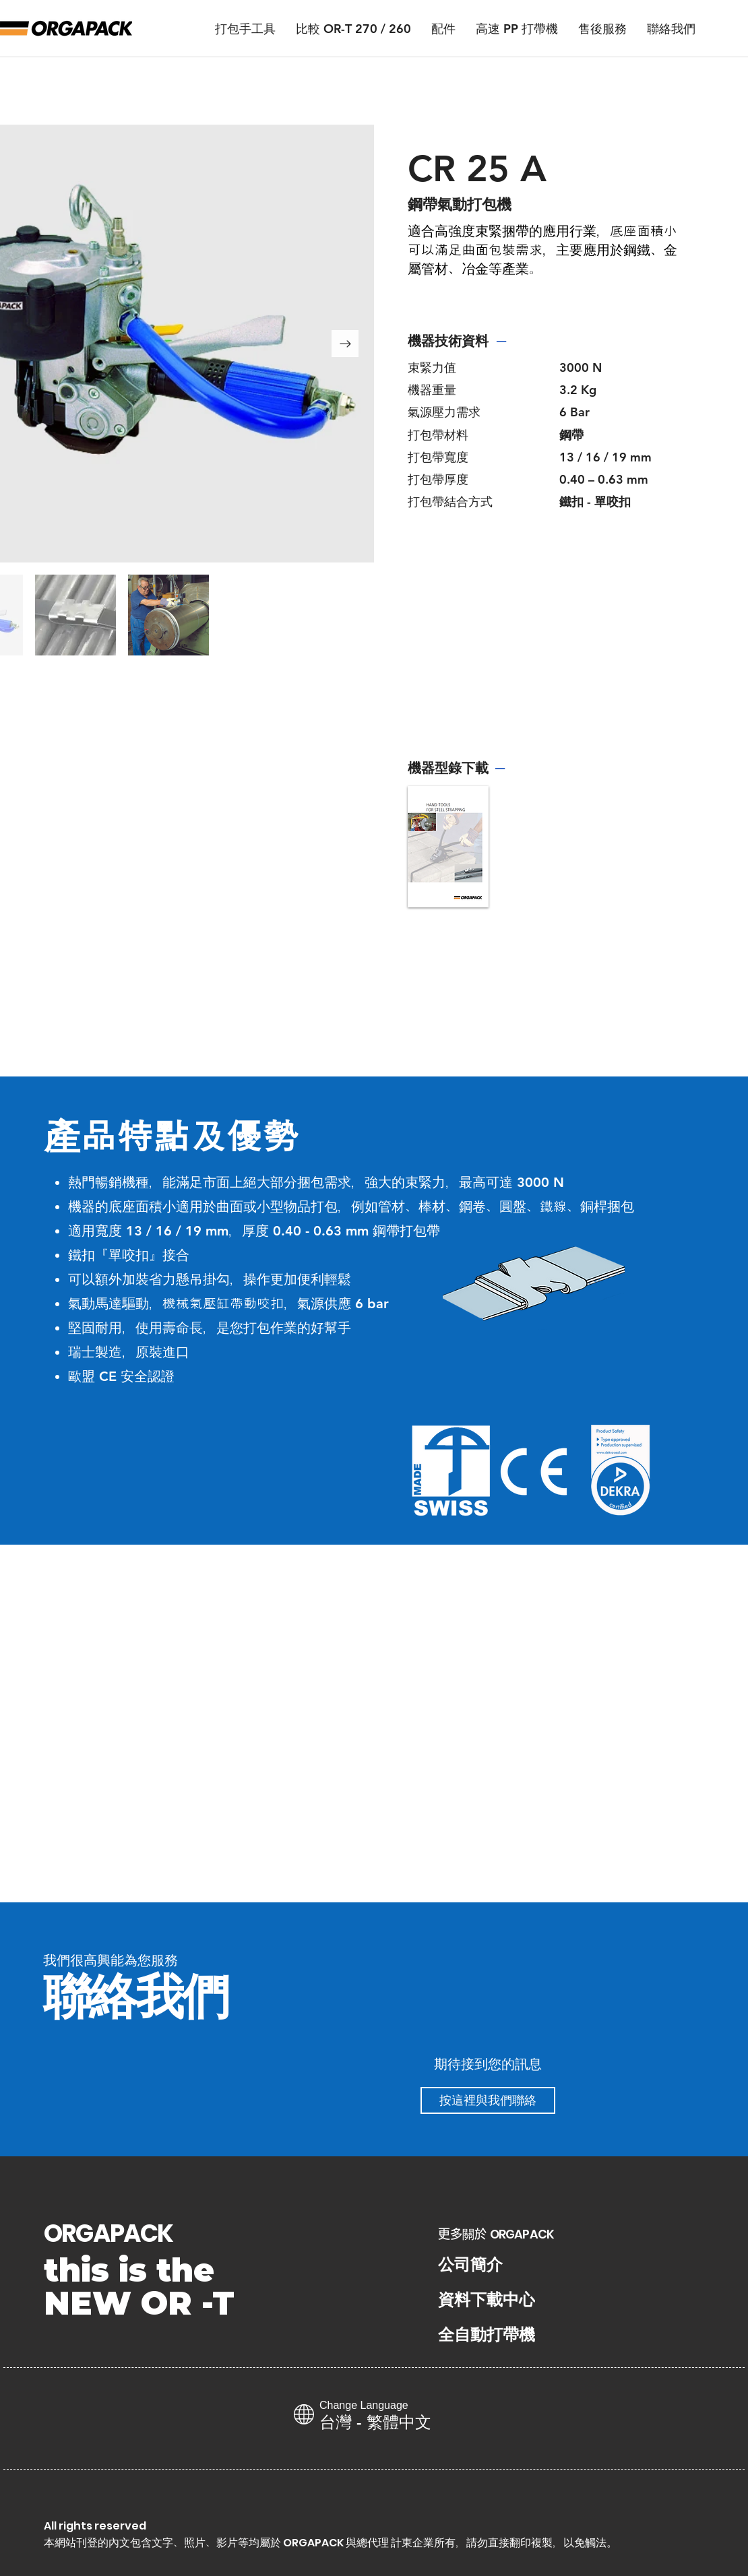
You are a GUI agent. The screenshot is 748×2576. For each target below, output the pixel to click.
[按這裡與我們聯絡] (487, 2100)
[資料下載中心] (488, 2299)
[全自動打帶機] (488, 2334)
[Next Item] (345, 343)
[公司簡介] (471, 2264)
